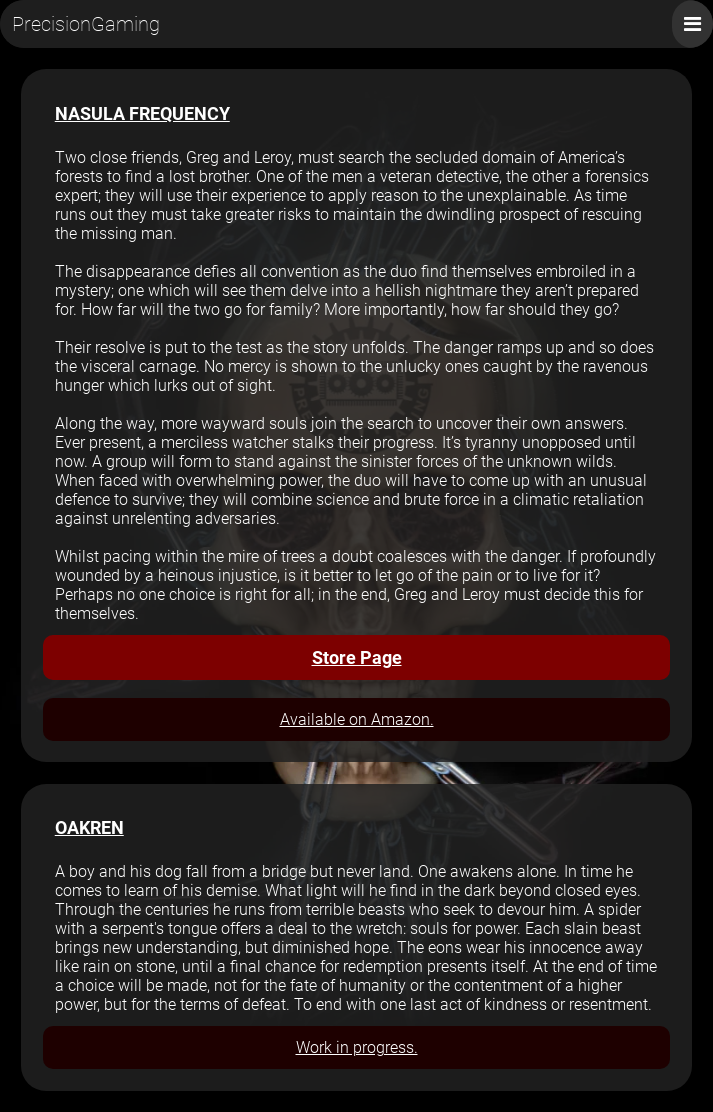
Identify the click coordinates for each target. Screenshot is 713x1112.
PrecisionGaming (86, 24)
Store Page (357, 657)
